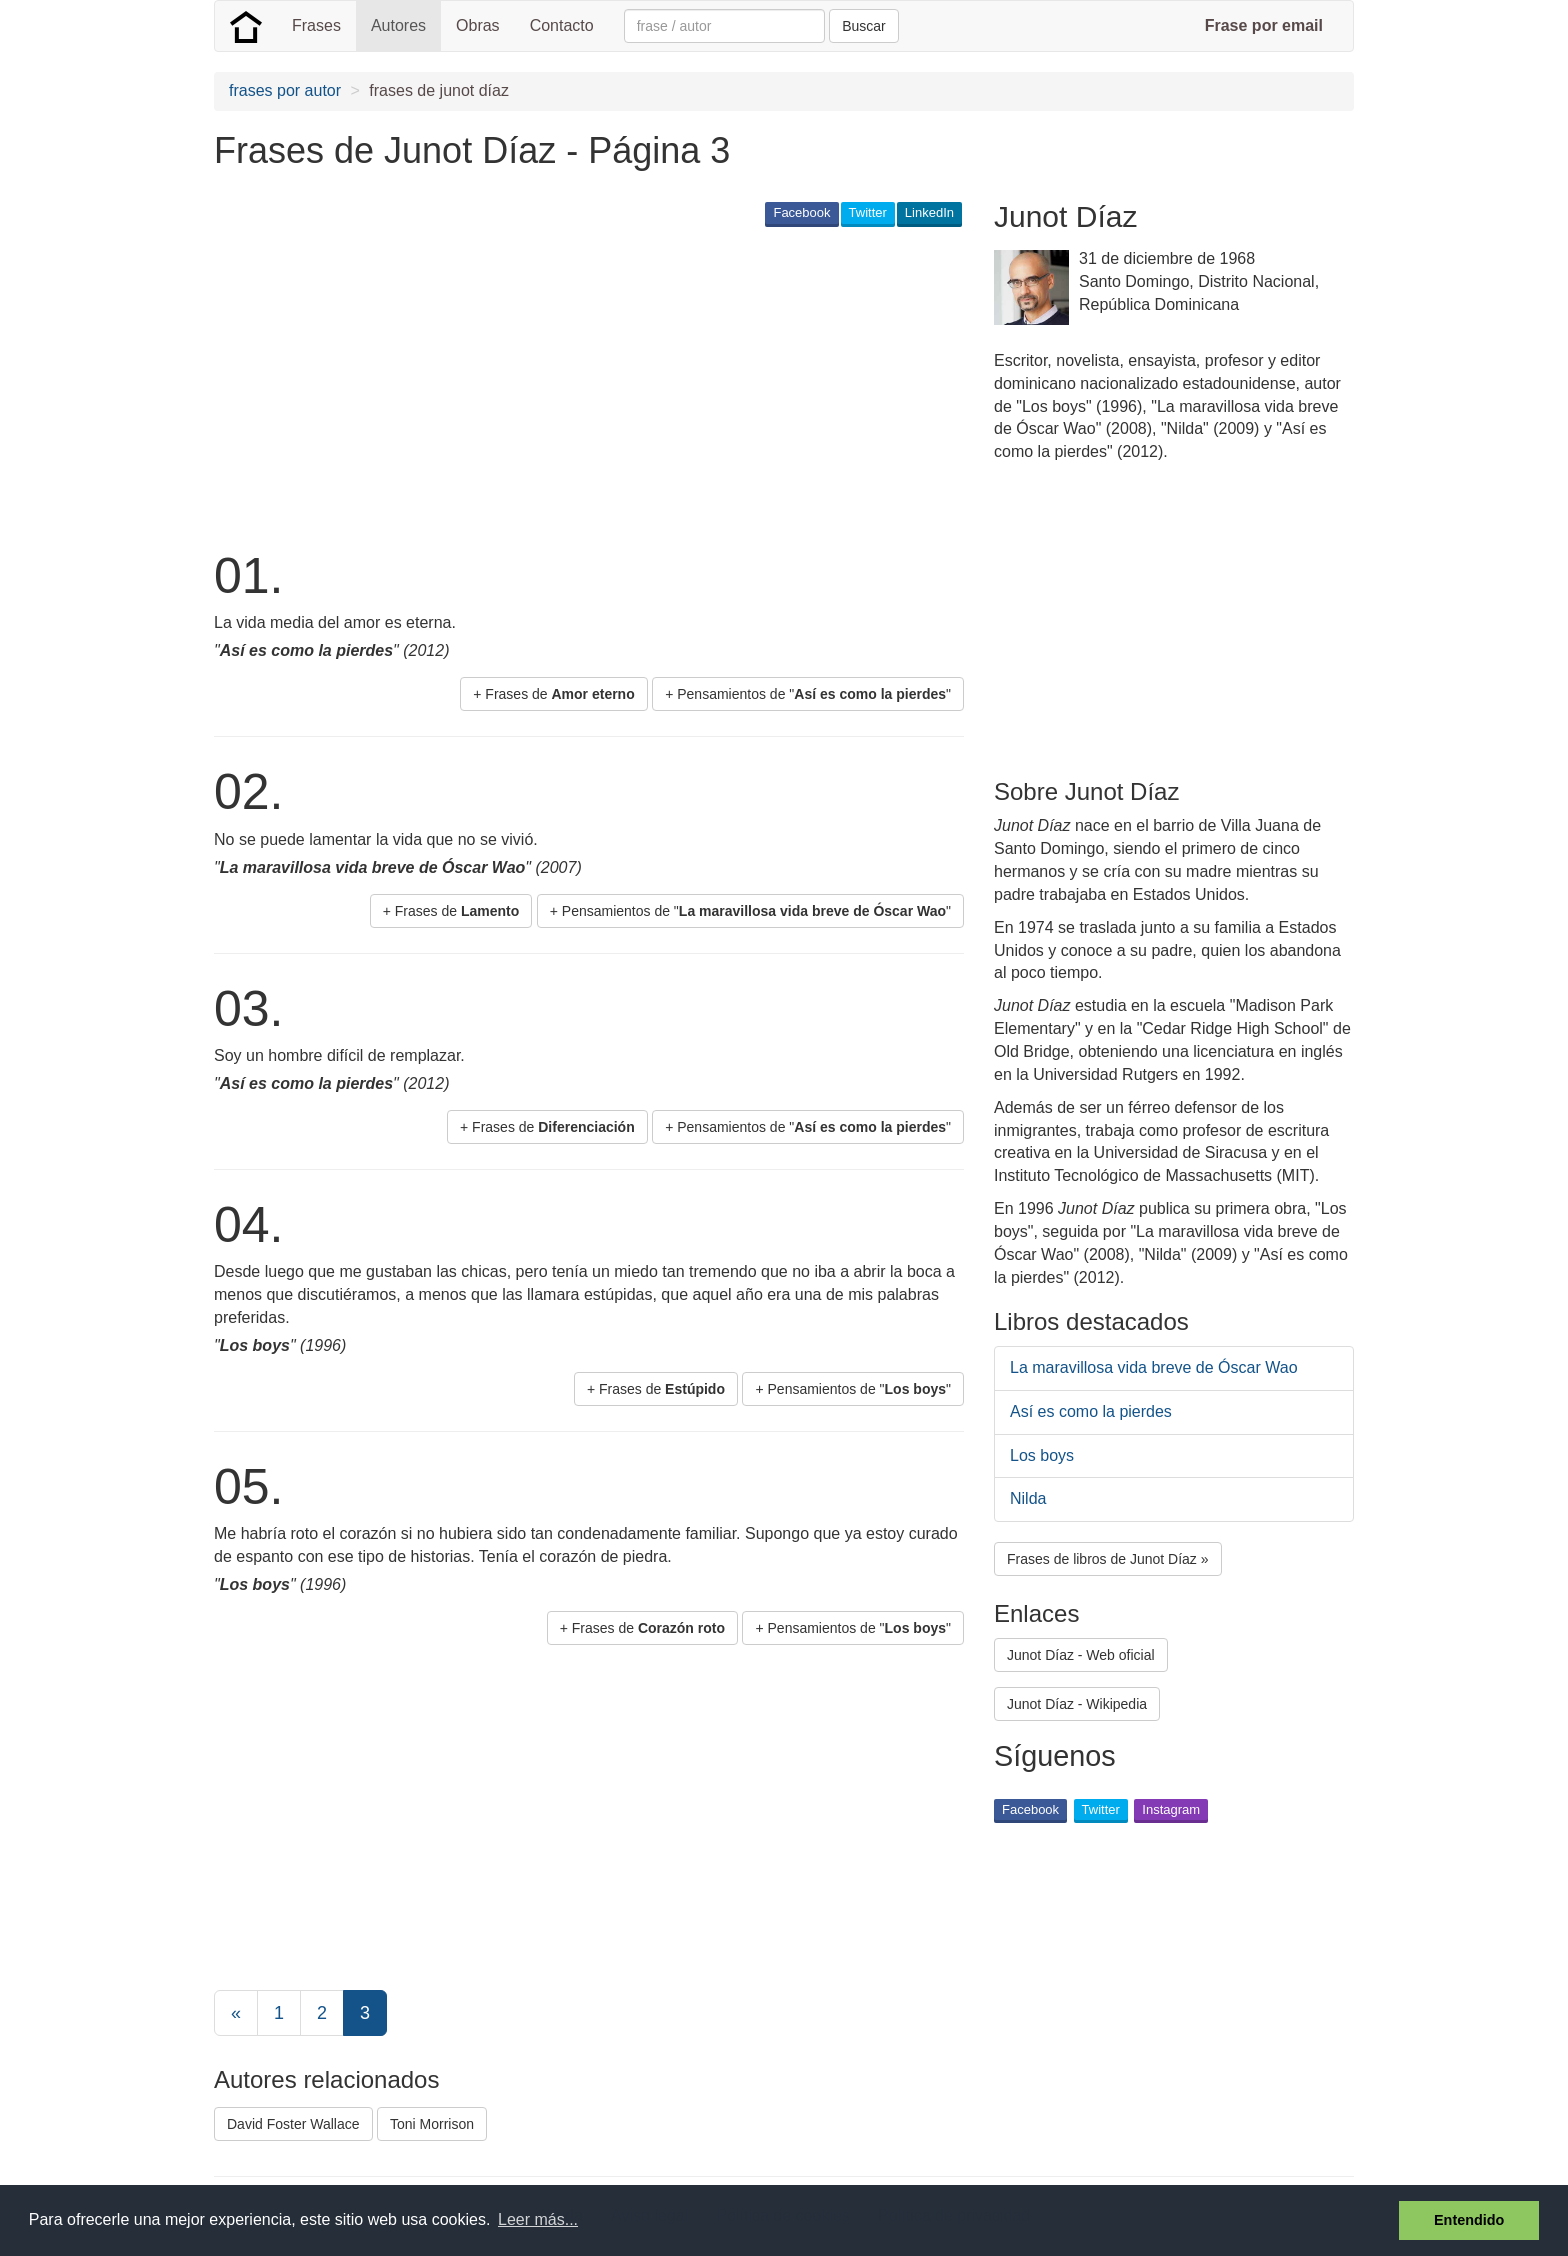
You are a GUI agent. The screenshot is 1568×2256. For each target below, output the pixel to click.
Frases (316, 25)
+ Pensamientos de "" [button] (808, 694)
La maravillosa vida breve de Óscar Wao (1154, 1367)
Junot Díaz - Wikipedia (1077, 1704)
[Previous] (236, 2013)
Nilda (1028, 1498)
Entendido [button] (1469, 2220)
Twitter (868, 212)
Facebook (801, 212)
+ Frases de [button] (553, 694)
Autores (398, 25)
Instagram (1171, 1809)
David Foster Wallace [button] (293, 2124)
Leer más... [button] (538, 2219)
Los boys (1042, 1455)
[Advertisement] (578, 386)
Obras (478, 25)
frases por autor (285, 90)
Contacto (562, 25)
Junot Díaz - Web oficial (1081, 1655)
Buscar (864, 26)
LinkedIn (929, 212)
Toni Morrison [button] (432, 2124)
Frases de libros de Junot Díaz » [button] (1108, 1559)
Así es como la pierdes (1091, 1411)
